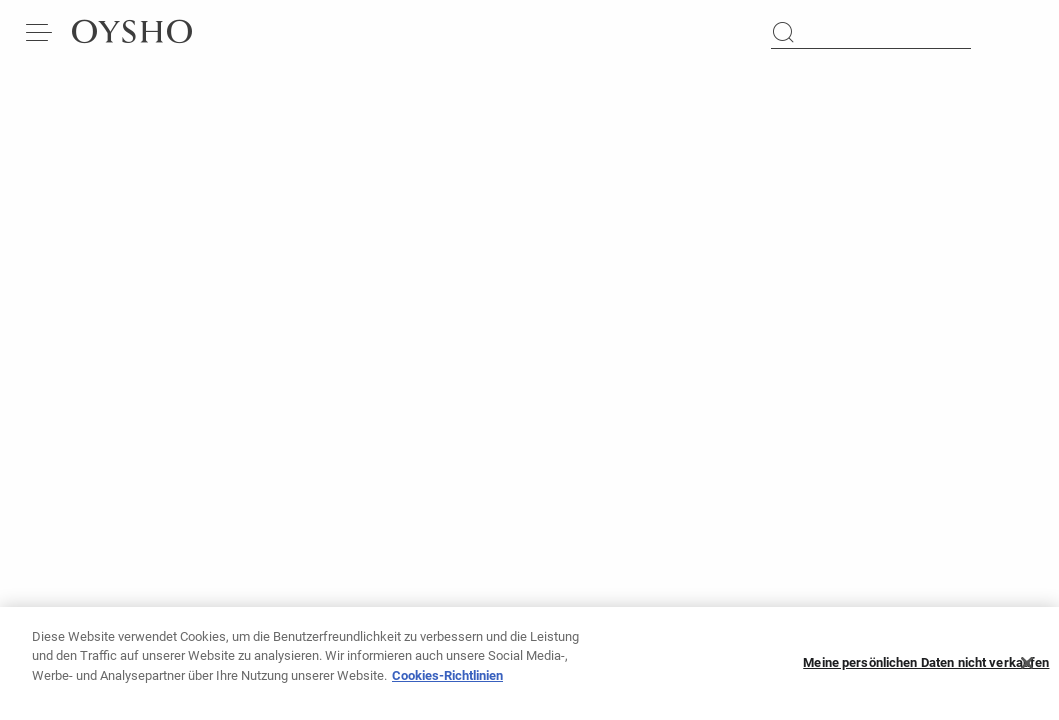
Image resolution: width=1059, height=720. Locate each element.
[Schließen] (1027, 673)
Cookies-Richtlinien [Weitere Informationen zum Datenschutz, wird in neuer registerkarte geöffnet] (447, 685)
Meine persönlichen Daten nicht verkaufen (926, 673)
